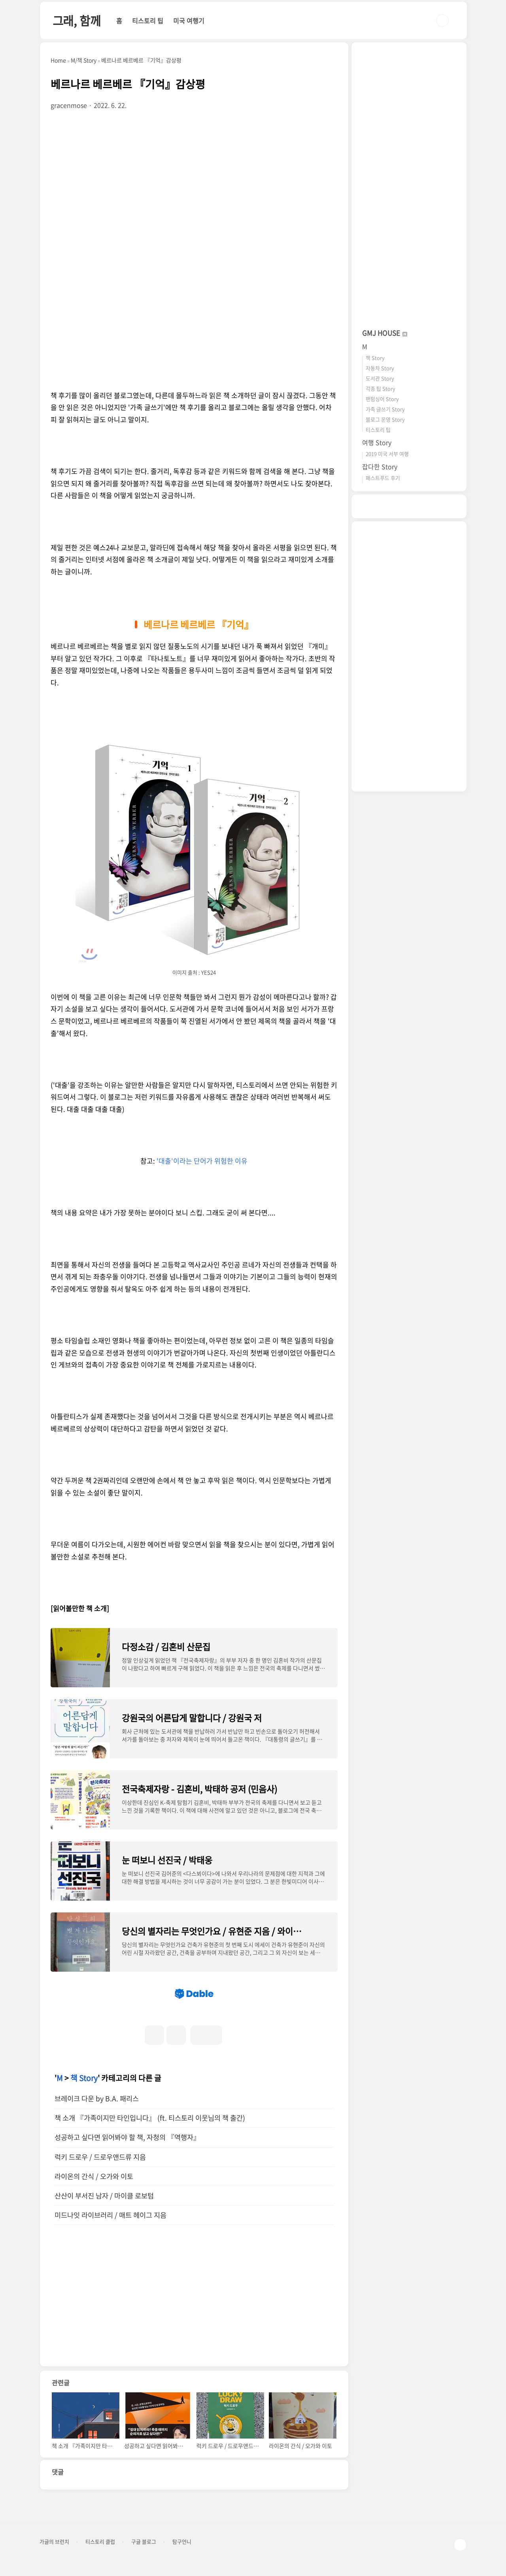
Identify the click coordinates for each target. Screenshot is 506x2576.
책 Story (84, 2077)
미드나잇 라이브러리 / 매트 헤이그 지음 (110, 2215)
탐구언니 (181, 2541)
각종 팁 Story (380, 388)
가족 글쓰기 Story (385, 409)
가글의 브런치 (54, 2541)
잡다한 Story (379, 466)
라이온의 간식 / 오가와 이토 (94, 2176)
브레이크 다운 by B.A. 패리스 (97, 2098)
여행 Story (376, 442)
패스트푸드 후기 (383, 477)
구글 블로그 (143, 2541)
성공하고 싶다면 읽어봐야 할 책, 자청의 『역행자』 (127, 2137)
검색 (442, 20)
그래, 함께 (77, 20)
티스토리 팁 (147, 20)
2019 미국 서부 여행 (387, 453)
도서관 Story (380, 378)
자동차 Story (380, 368)
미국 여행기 (188, 20)
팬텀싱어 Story (382, 398)
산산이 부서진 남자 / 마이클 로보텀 (104, 2196)
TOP (460, 2544)
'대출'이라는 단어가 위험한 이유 (202, 1161)
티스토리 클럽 (100, 2541)
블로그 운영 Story (385, 419)
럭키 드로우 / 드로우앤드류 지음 (100, 2157)
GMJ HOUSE (384, 333)
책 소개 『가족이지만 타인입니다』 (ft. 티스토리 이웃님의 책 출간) (150, 2118)
